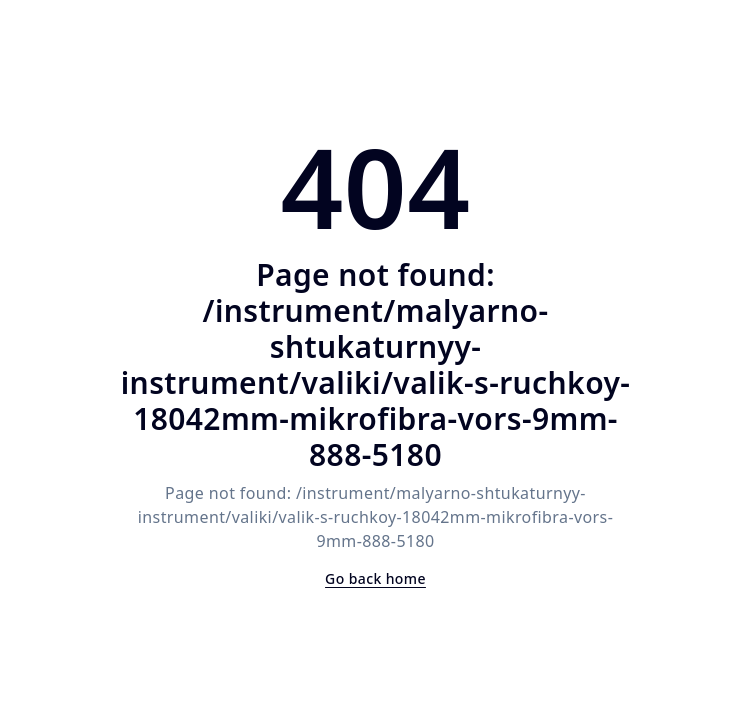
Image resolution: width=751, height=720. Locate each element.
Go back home (375, 578)
